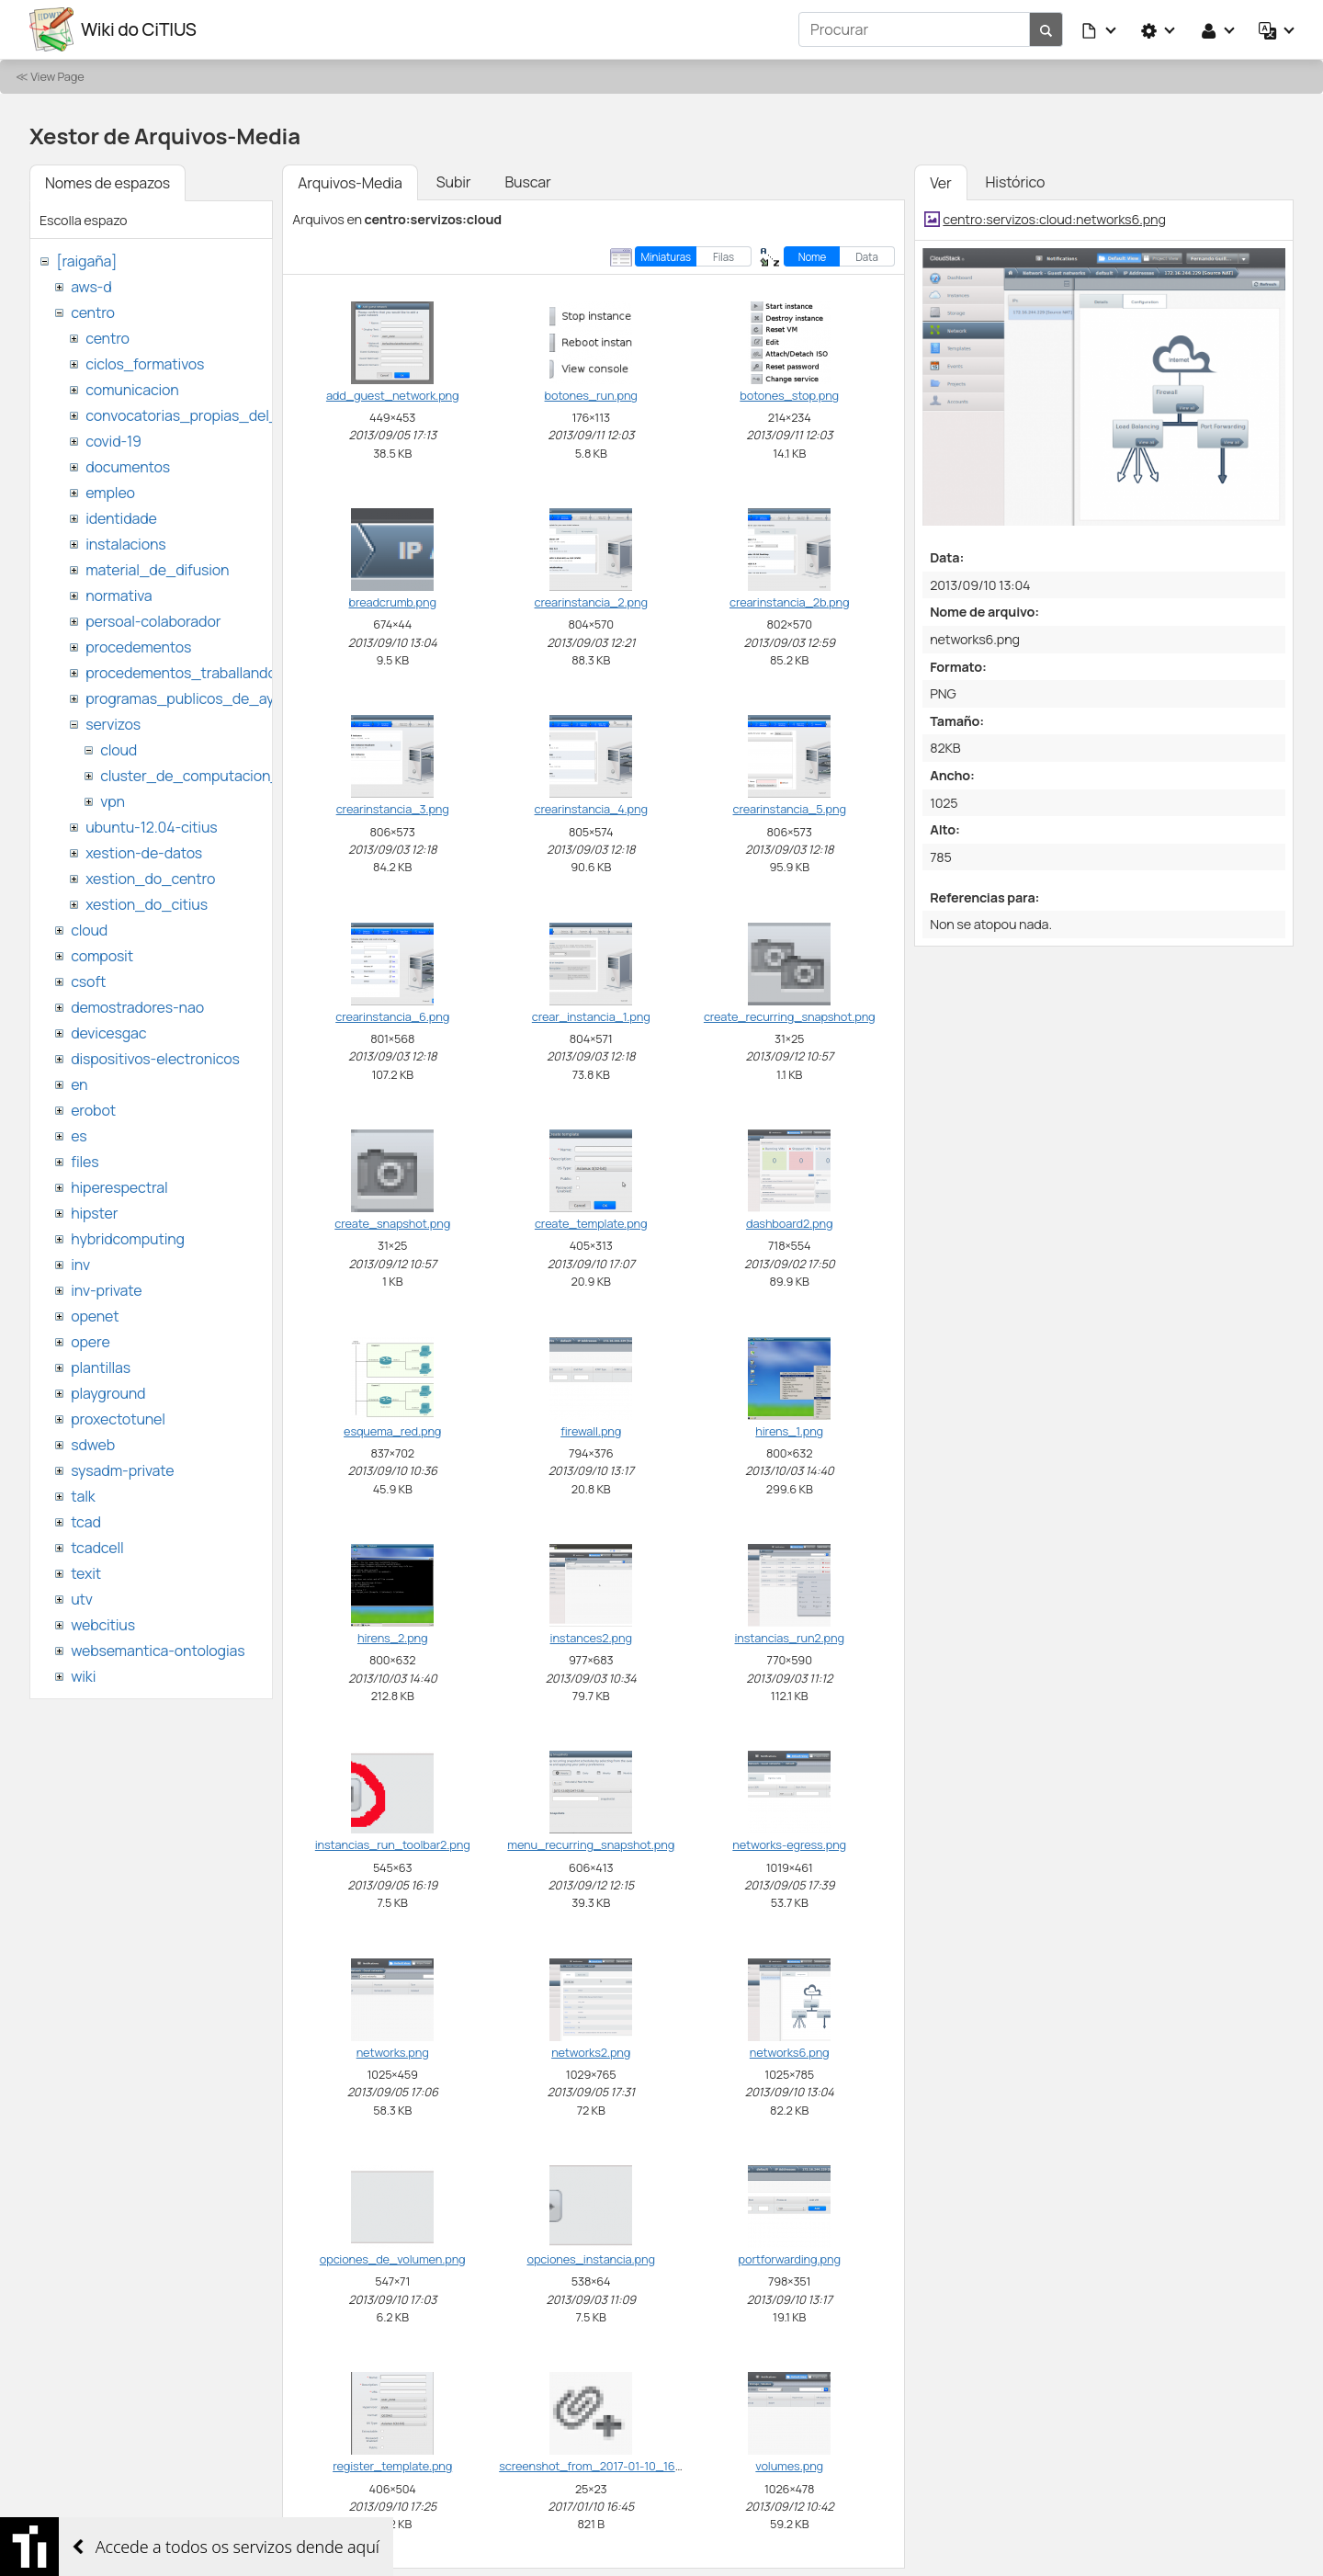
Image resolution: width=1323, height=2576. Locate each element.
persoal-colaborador (152, 621)
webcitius (103, 1625)
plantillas (100, 1367)
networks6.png (790, 2052)
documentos (127, 467)
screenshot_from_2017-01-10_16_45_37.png (618, 2465)
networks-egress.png (789, 1844)
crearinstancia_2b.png (789, 602)
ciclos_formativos (144, 364)
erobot (93, 1110)
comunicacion (131, 390)
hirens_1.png (789, 1431)
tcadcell (97, 1548)
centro (93, 312)
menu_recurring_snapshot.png (590, 1844)
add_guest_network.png (392, 395)
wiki (83, 1676)
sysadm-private (122, 1470)
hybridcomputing (128, 1239)
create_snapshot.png (392, 1223)
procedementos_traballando (181, 673)
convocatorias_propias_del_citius (199, 415)
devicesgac (108, 1033)
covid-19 (113, 441)
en (79, 1084)
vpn (112, 801)
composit (102, 956)
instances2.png (591, 1637)
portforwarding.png (790, 2259)
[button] (1099, 29)
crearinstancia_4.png (591, 808)
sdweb (93, 1445)
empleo (110, 492)
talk (83, 1496)
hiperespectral (119, 1187)
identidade (121, 518)
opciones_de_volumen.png (393, 2259)
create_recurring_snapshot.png (790, 1016)
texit (86, 1573)
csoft (88, 981)
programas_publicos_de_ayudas (196, 698)
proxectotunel (118, 1419)
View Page (57, 76)
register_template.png (392, 2465)
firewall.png (590, 1431)
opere (90, 1342)
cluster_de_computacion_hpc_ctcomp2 (236, 776)
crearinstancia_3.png (392, 808)
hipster (94, 1213)
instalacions (125, 544)
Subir (453, 182)
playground (108, 1393)
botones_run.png (591, 395)
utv (82, 1599)
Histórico (1016, 182)
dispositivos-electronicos (155, 1059)
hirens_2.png (392, 1637)
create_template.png (591, 1223)
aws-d (91, 287)
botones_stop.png (789, 395)
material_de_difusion (157, 570)
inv (80, 1264)
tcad (86, 1522)
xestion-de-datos (143, 853)
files (84, 1162)
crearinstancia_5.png (789, 808)
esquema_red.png (392, 1431)
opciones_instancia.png (591, 2259)
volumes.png (789, 2465)
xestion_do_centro (150, 878)
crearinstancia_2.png (591, 602)
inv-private (106, 1290)
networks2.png (590, 2052)
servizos (113, 724)
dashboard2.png (789, 1223)
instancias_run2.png (789, 1637)
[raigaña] (86, 261)
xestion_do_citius (146, 904)
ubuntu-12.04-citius (151, 827)
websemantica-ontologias (157, 1650)
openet (95, 1316)
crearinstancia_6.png (392, 1016)
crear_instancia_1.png (591, 1016)
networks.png (392, 2052)
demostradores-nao (137, 1007)
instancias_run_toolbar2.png (392, 1844)
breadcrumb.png (392, 602)
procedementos (138, 647)
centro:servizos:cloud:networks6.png (1054, 219)
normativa (118, 595)
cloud (118, 750)
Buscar (527, 182)
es (78, 1136)
